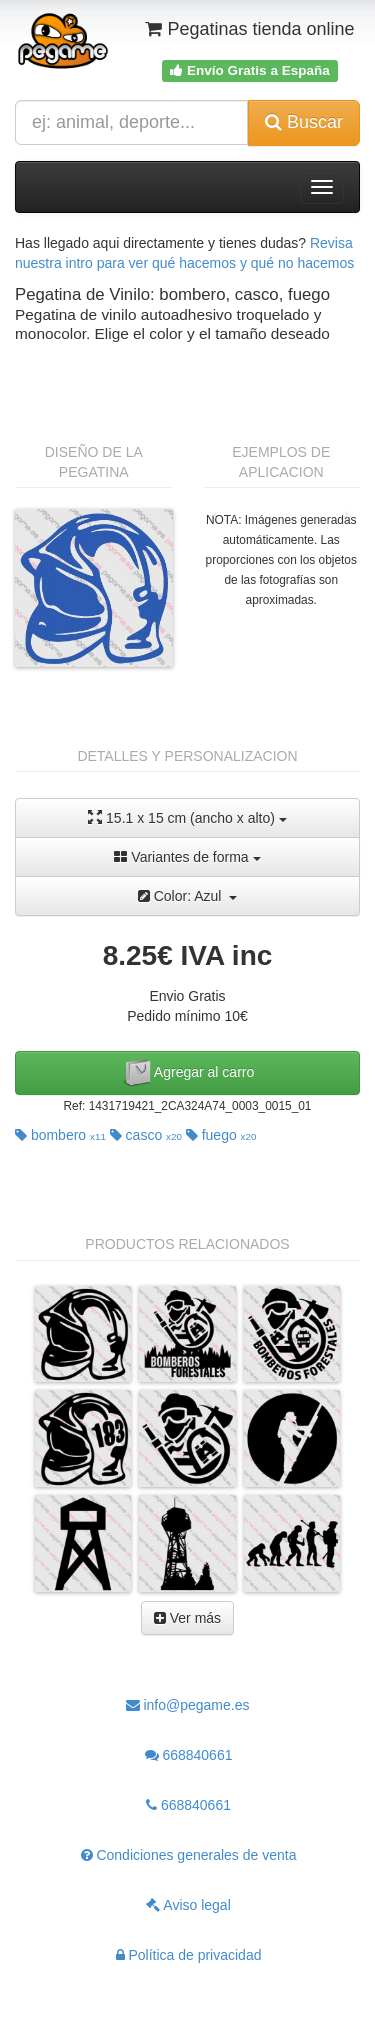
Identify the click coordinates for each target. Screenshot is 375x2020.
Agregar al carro (188, 1073)
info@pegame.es (188, 1705)
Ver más (187, 1618)
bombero (60, 1135)
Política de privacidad (189, 1955)
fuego (221, 1135)
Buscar (304, 122)
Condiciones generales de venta (189, 1855)
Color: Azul (187, 896)
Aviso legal (188, 1905)
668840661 (189, 1755)
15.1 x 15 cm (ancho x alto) (187, 817)
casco (146, 1135)
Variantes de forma (187, 857)
